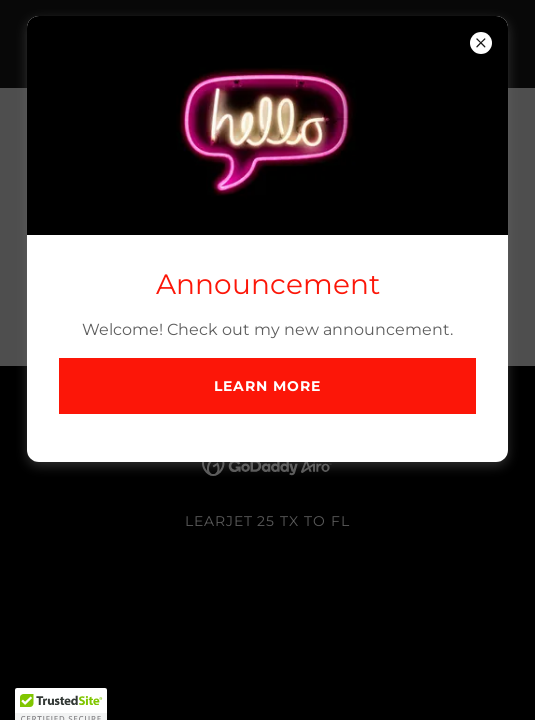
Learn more (267, 386)
